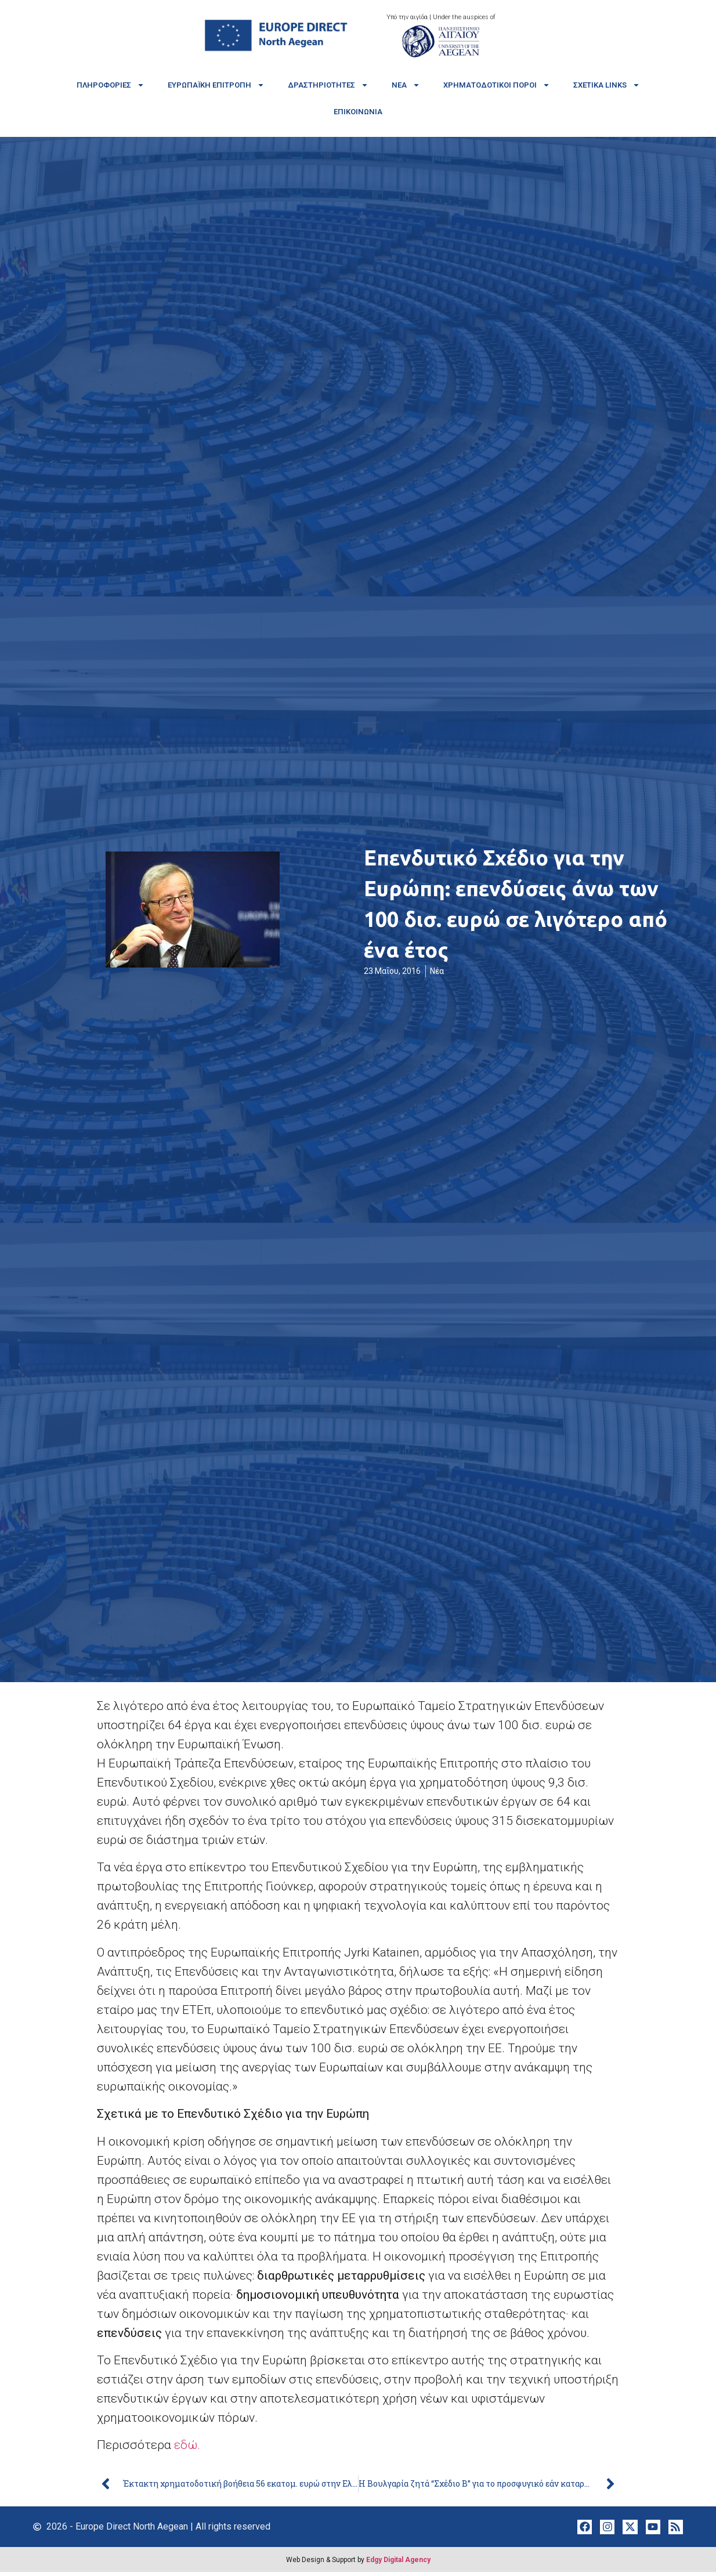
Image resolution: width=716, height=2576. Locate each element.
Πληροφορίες (110, 85)
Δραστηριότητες (328, 85)
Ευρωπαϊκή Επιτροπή (216, 85)
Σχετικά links (606, 85)
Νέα (406, 85)
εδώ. (188, 2445)
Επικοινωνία (358, 111)
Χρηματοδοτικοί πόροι (496, 85)
